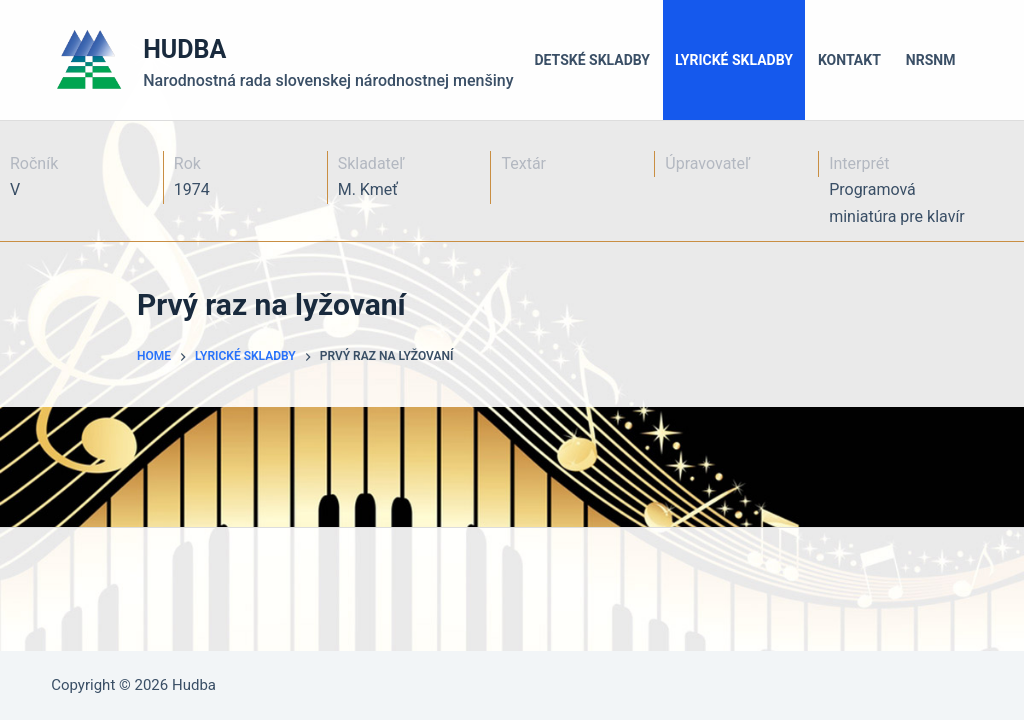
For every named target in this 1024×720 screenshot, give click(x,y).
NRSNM (931, 60)
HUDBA (184, 49)
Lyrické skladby (734, 60)
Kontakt (849, 60)
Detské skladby (593, 60)
